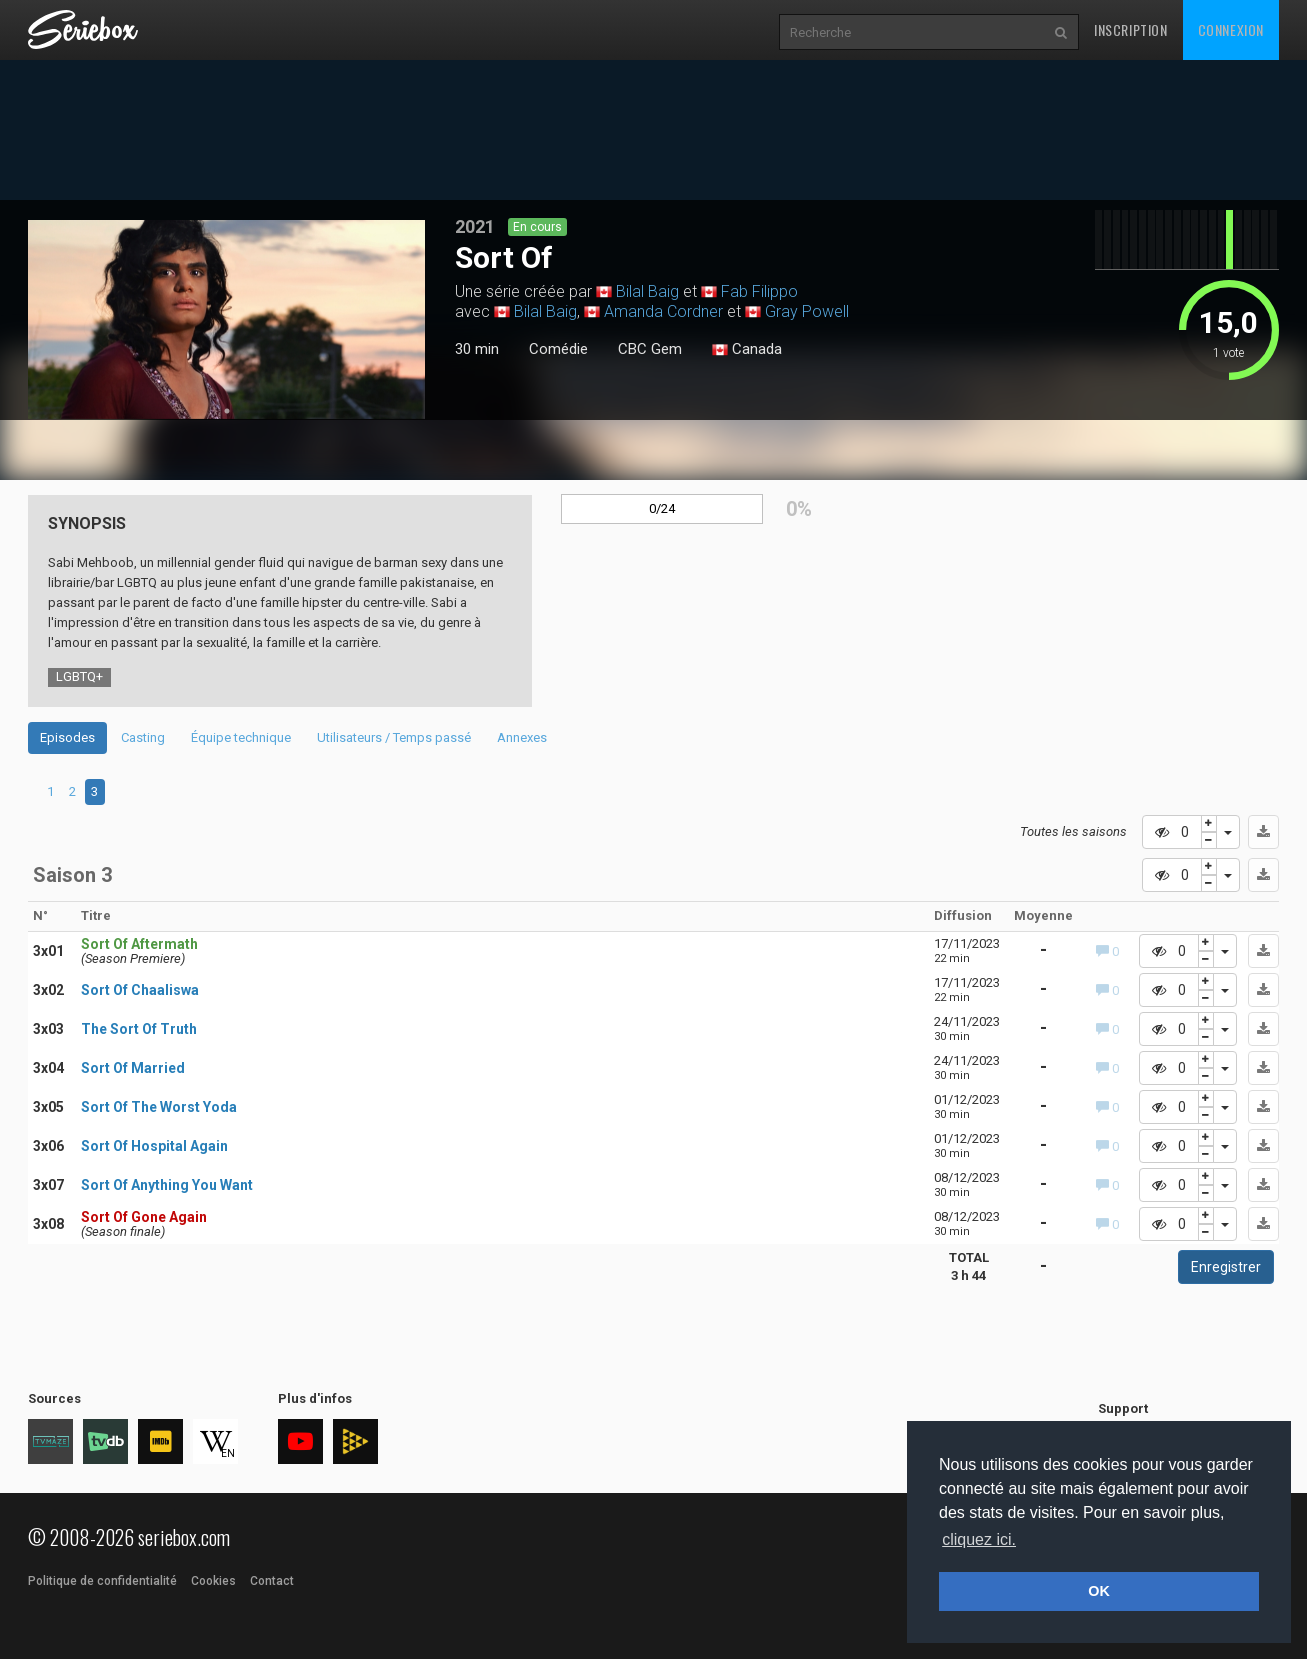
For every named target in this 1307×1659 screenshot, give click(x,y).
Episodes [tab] (67, 737)
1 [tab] (227, 411)
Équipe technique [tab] (241, 737)
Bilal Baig (647, 291)
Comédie (558, 349)
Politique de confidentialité (102, 1581)
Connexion (1231, 29)
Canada (747, 350)
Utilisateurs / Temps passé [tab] (394, 737)
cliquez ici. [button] (979, 1539)
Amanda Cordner (663, 311)
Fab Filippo (759, 291)
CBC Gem (650, 349)
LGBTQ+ (79, 676)
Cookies (213, 1581)
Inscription (1131, 29)
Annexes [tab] (522, 737)
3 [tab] (94, 791)
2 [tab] (72, 791)
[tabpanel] (226, 319)
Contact (272, 1581)
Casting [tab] (143, 737)
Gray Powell (807, 311)
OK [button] (1099, 1591)
